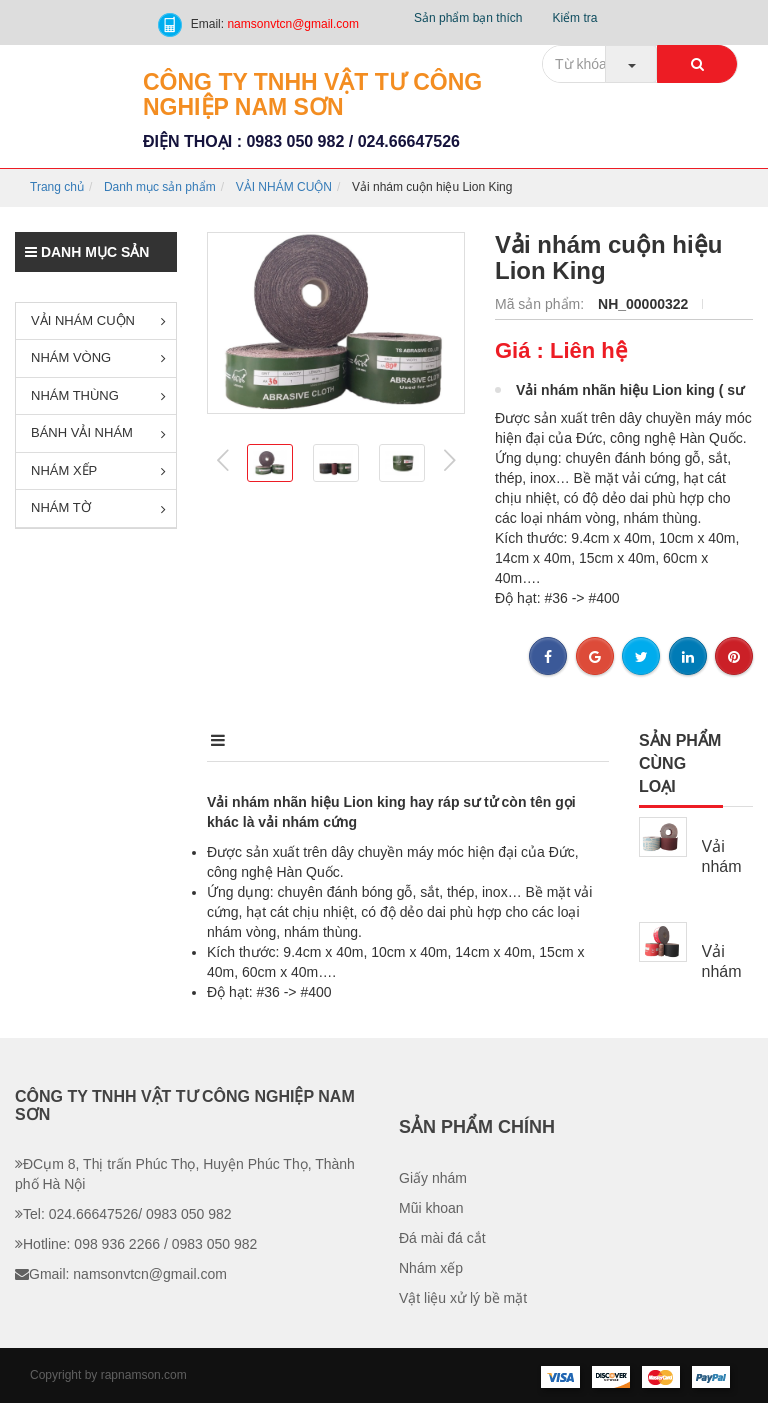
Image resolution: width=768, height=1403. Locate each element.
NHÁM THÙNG (98, 395)
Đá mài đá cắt (442, 1238)
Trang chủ (57, 187)
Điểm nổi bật (371, 740)
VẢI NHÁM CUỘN (284, 187)
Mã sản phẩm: (541, 304)
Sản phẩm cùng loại (680, 763)
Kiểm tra (574, 18)
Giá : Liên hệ (561, 350)
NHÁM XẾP (98, 470)
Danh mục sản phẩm (160, 187)
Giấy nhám (433, 1178)
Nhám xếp (431, 1268)
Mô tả (232, 740)
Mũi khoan (431, 1208)
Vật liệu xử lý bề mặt (463, 1298)
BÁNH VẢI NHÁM (98, 432)
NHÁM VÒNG (98, 357)
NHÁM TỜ (98, 507)
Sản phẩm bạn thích (468, 18)
